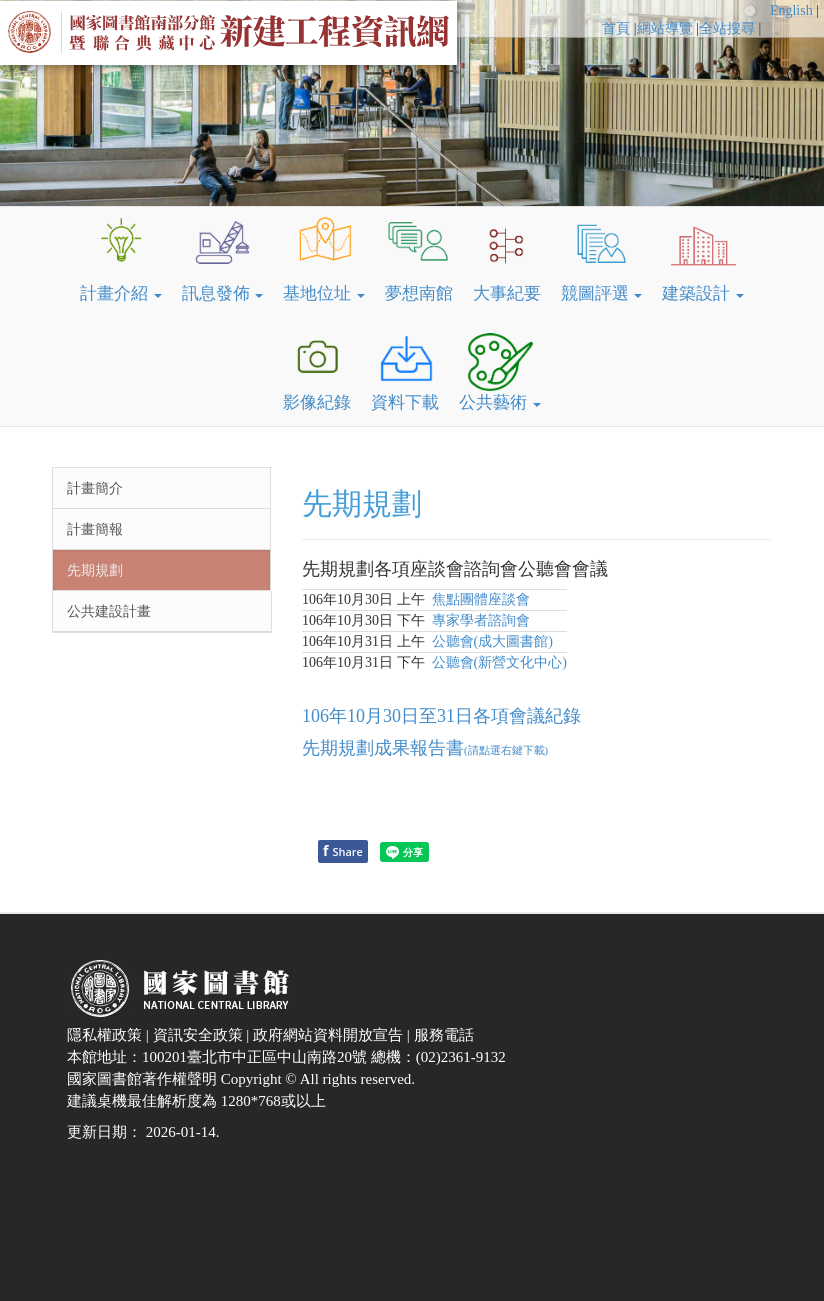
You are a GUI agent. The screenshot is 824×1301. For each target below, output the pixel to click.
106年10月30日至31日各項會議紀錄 (441, 716)
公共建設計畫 (109, 611)
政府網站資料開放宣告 (330, 1035)
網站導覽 (665, 28)
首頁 (616, 28)
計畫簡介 (95, 488)
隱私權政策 (106, 1035)
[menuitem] (619, 29)
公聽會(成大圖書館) (492, 641)
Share (343, 850)
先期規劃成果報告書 (425, 748)
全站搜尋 (727, 28)
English (793, 10)
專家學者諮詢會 (481, 620)
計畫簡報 (95, 529)
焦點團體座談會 (481, 599)
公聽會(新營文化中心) (499, 662)
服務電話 (446, 1035)
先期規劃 (95, 570)
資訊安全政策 (200, 1035)
